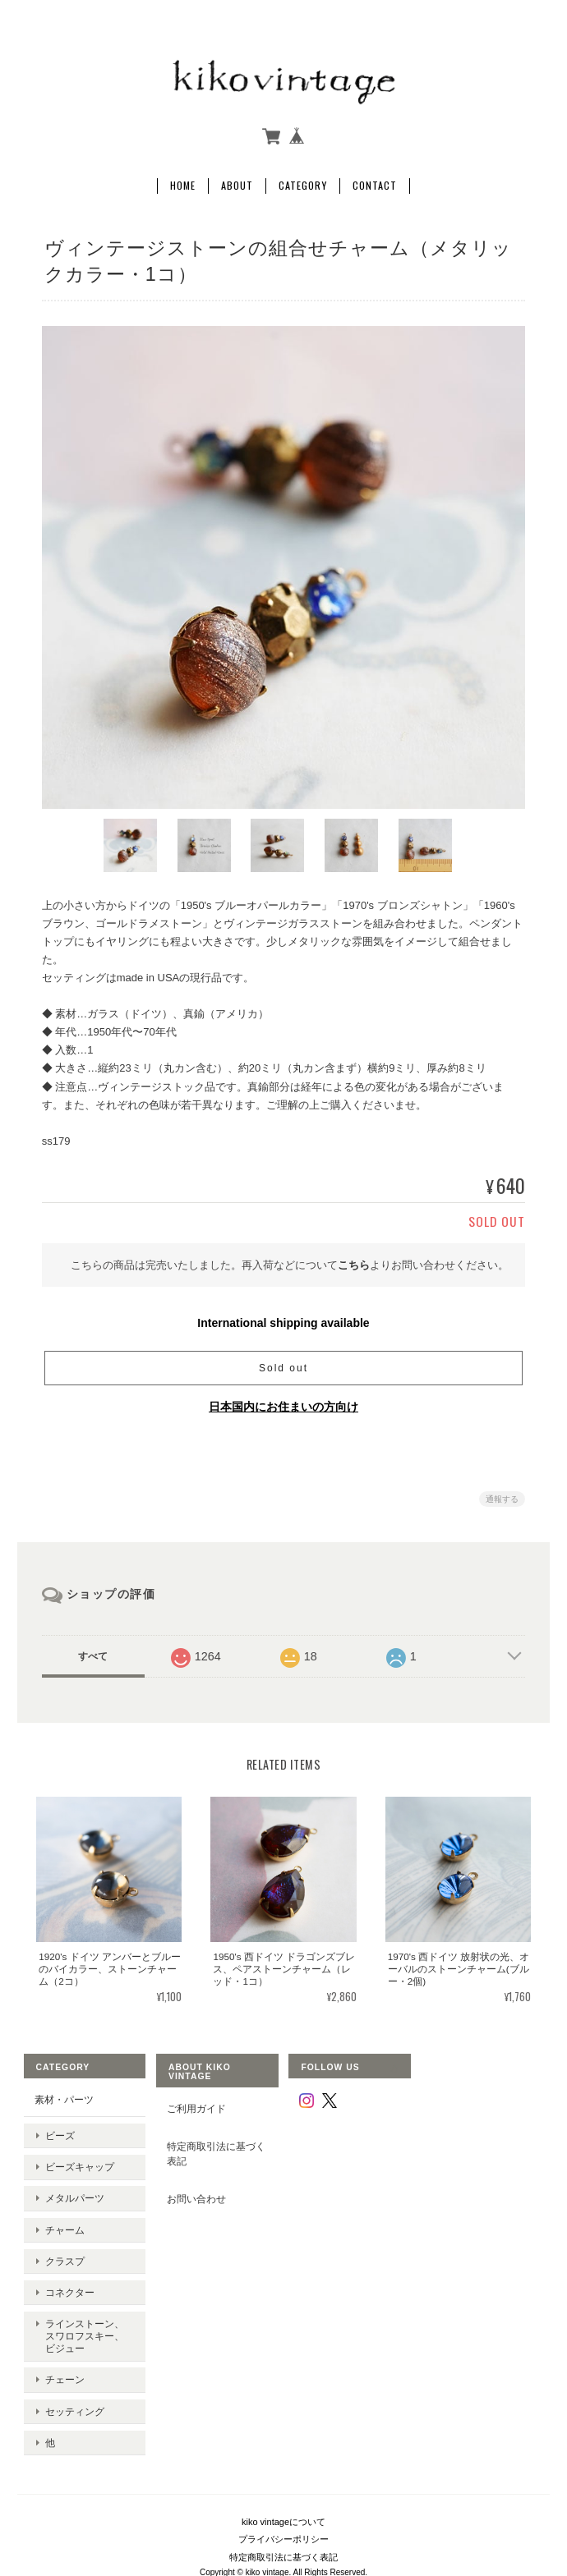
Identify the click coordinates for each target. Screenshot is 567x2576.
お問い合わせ (195, 2194)
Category (303, 180)
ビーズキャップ (78, 2151)
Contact (375, 180)
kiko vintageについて (283, 2455)
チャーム (63, 2202)
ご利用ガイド (195, 2104)
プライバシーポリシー (283, 2472)
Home (183, 180)
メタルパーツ (73, 2177)
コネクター (68, 2253)
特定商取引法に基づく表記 (215, 2149)
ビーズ (58, 2125)
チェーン (63, 2330)
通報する (502, 1494)
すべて (93, 1652)
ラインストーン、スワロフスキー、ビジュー (88, 2291)
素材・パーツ (62, 2095)
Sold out (283, 1364)
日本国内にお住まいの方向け (283, 1402)
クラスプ (63, 2228)
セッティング (73, 2355)
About (237, 180)
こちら (354, 1260)
